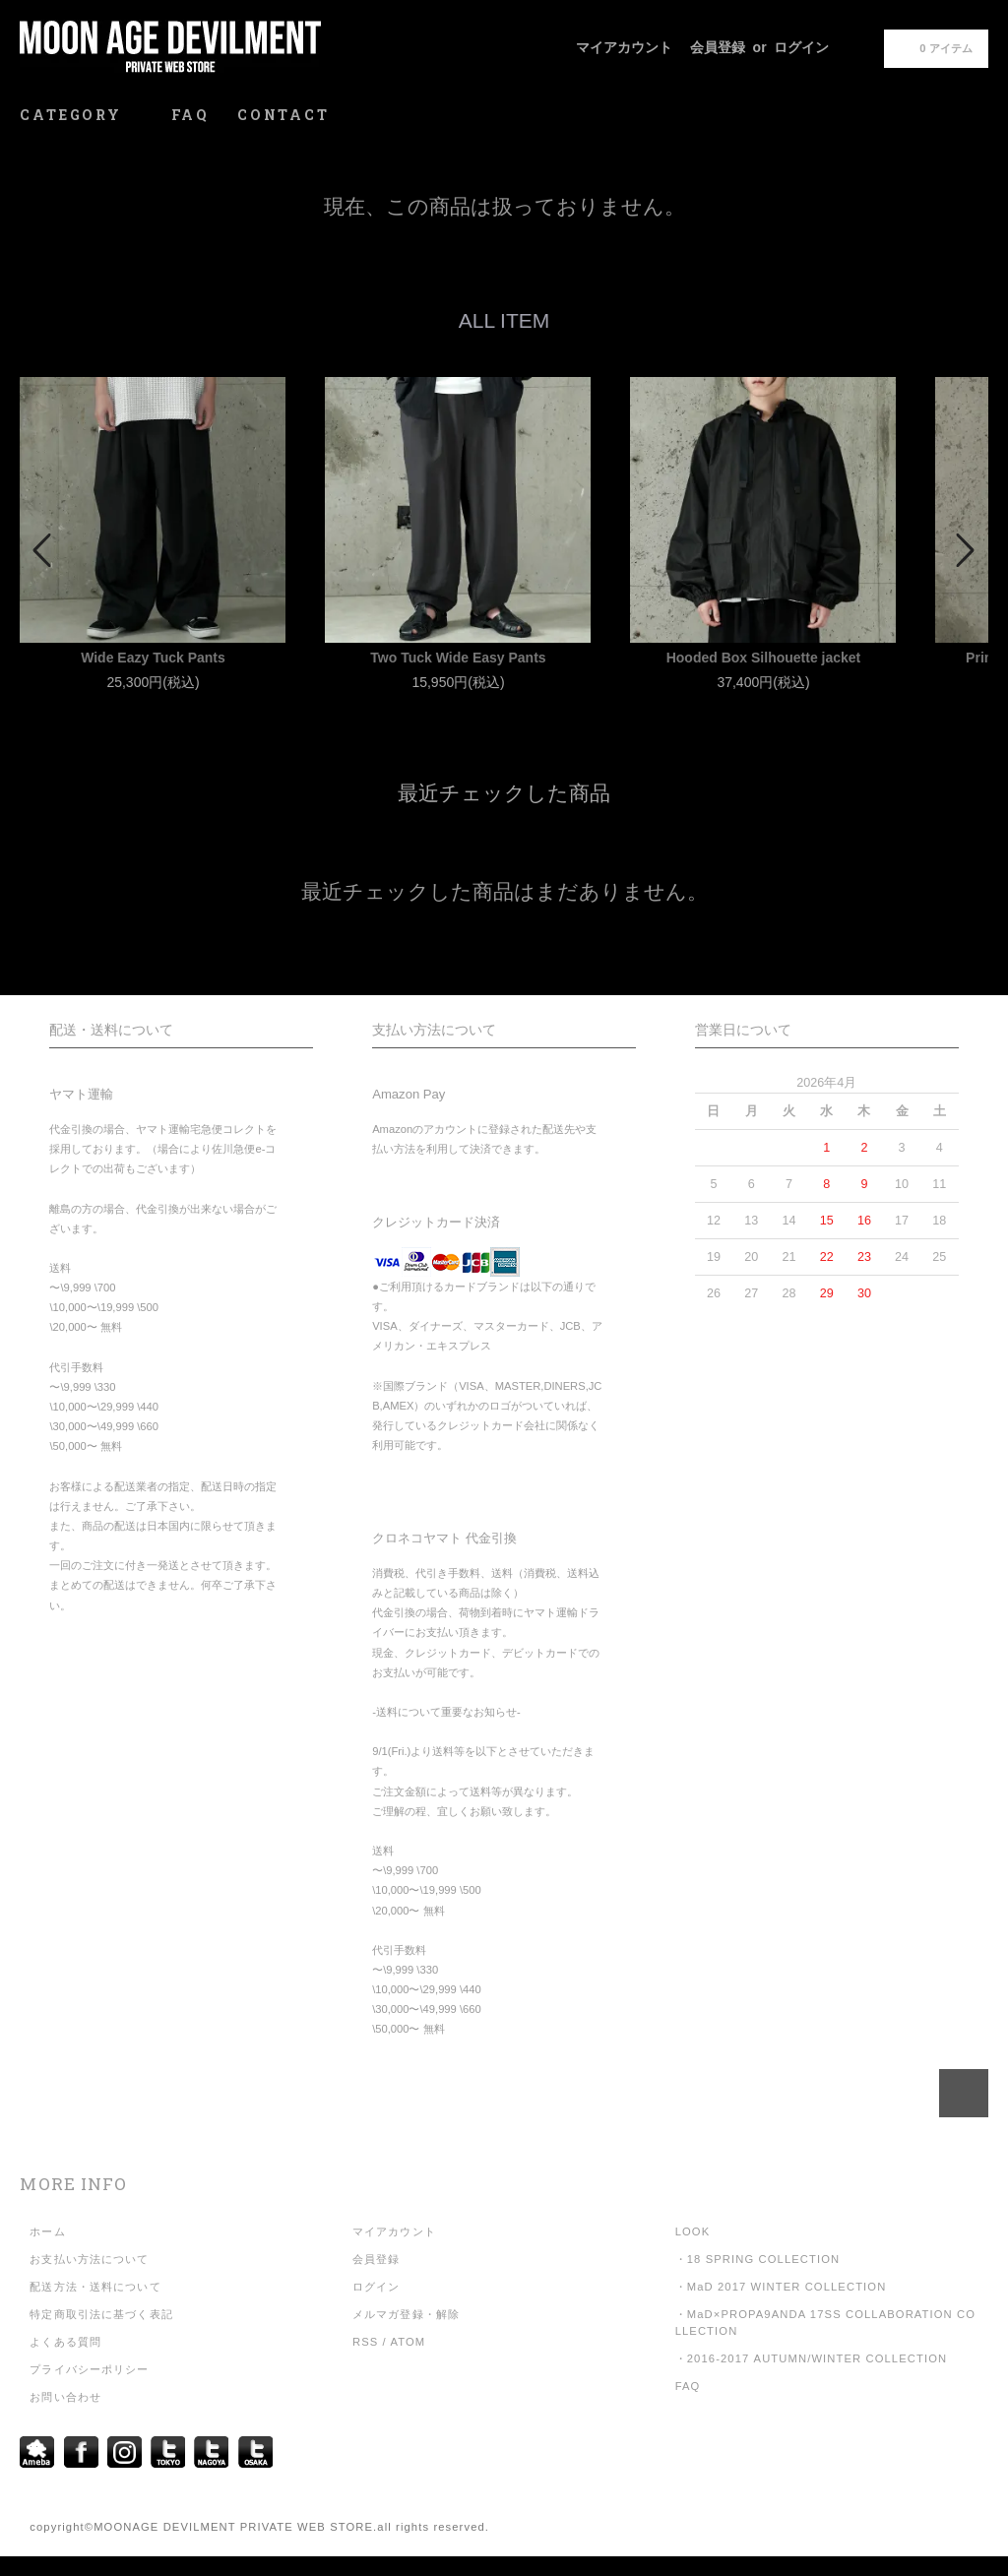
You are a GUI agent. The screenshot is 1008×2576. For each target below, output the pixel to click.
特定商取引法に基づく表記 (101, 2314)
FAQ (190, 114)
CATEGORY (81, 114)
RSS (365, 2342)
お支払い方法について (89, 2259)
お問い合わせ (65, 2397)
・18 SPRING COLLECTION (758, 2259)
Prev (44, 550)
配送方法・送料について (95, 2287)
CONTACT (283, 114)
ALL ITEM (504, 320)
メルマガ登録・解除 (406, 2314)
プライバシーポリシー (89, 2369)
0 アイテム (934, 47)
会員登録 (717, 47)
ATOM (407, 2342)
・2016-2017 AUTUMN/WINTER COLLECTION (811, 2358)
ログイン (801, 47)
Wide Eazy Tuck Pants (153, 657)
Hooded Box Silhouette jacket (763, 657)
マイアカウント (624, 47)
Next (963, 550)
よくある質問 (65, 2342)
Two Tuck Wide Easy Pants (457, 657)
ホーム (47, 2231)
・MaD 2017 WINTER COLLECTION (781, 2287)
